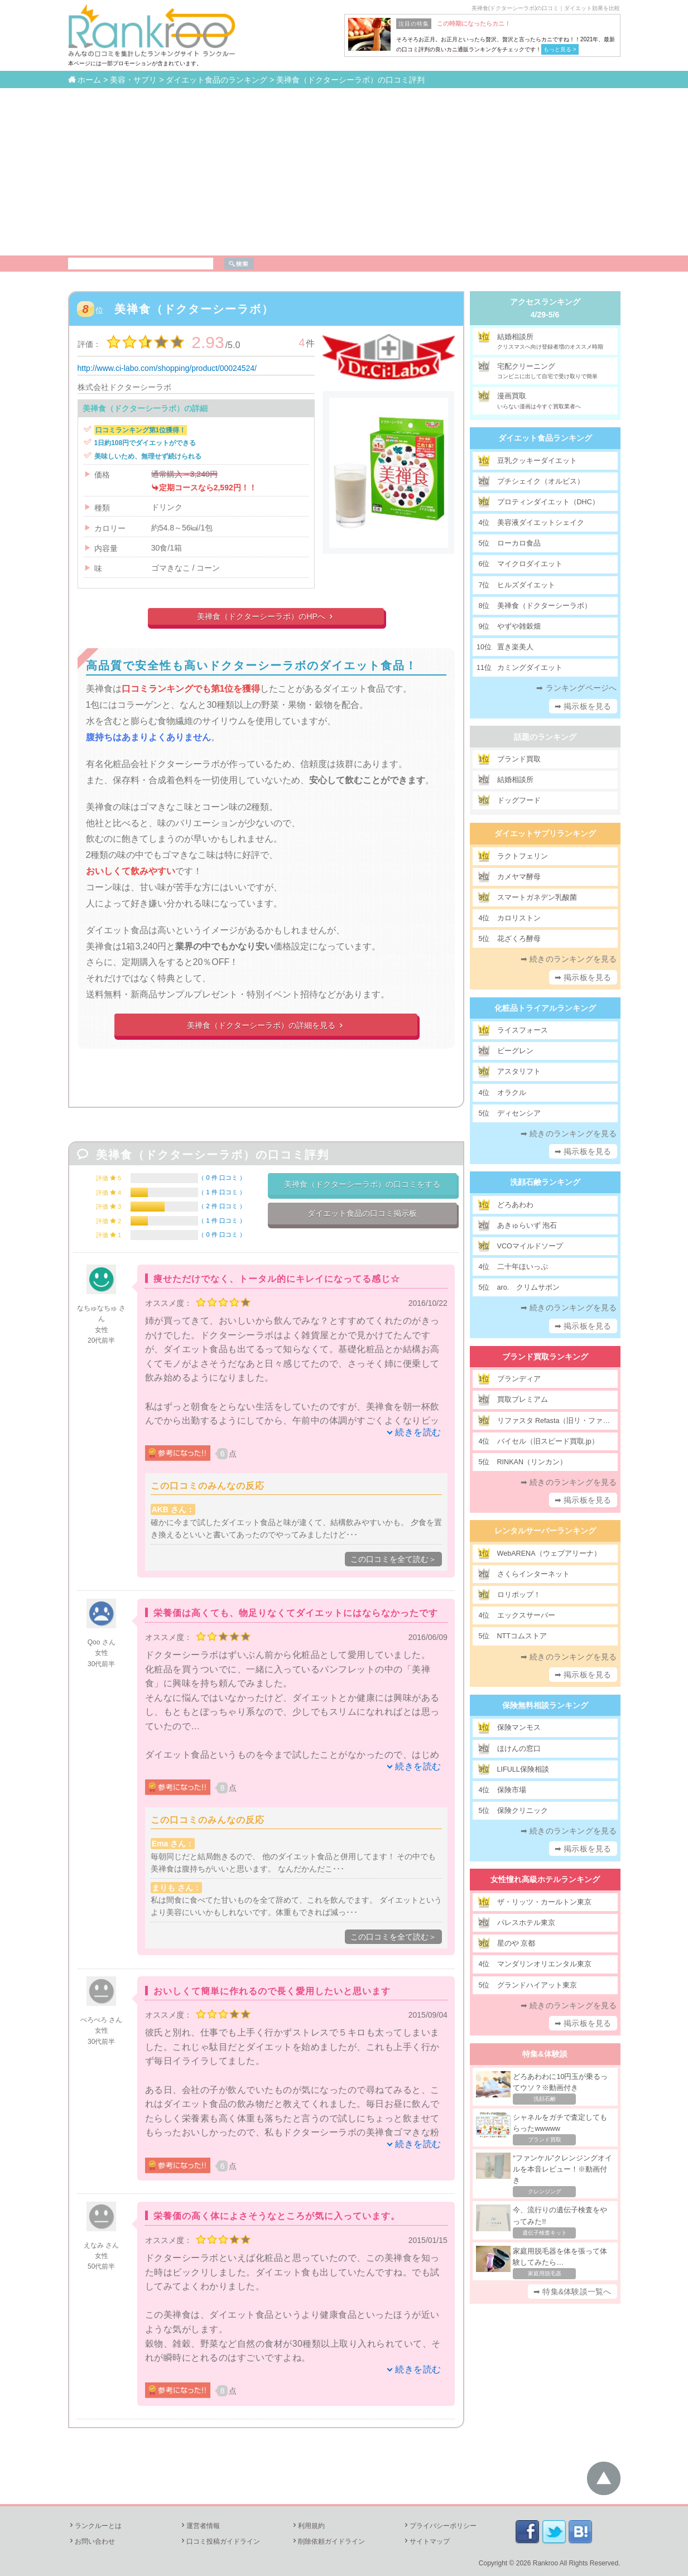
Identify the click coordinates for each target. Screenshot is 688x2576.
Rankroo (545, 2563)
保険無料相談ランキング (545, 1705)
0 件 (221, 1177)
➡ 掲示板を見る (583, 706)
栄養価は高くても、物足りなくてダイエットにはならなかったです (295, 1613)
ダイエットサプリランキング (545, 833)
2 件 (221, 1206)
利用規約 (308, 2526)
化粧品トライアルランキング (545, 1008)
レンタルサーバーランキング (545, 1530)
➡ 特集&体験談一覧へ (572, 2291)
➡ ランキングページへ (576, 687)
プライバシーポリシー (440, 2526)
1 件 (221, 1192)
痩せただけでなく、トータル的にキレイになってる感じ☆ (276, 1279)
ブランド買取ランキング (545, 1356)
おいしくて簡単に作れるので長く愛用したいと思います (272, 1991)
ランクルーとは (95, 2526)
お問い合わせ (91, 2541)
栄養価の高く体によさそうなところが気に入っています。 (276, 2216)
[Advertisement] (344, 172)
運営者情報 (200, 2526)
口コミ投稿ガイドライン (220, 2541)
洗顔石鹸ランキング (545, 1182)
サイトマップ (426, 2541)
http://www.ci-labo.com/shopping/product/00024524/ (167, 368)
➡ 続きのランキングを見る (569, 958)
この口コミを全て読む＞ (393, 1559)
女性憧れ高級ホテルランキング (545, 1879)
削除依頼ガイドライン (328, 2541)
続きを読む (418, 1432)
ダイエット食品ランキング (545, 437)
